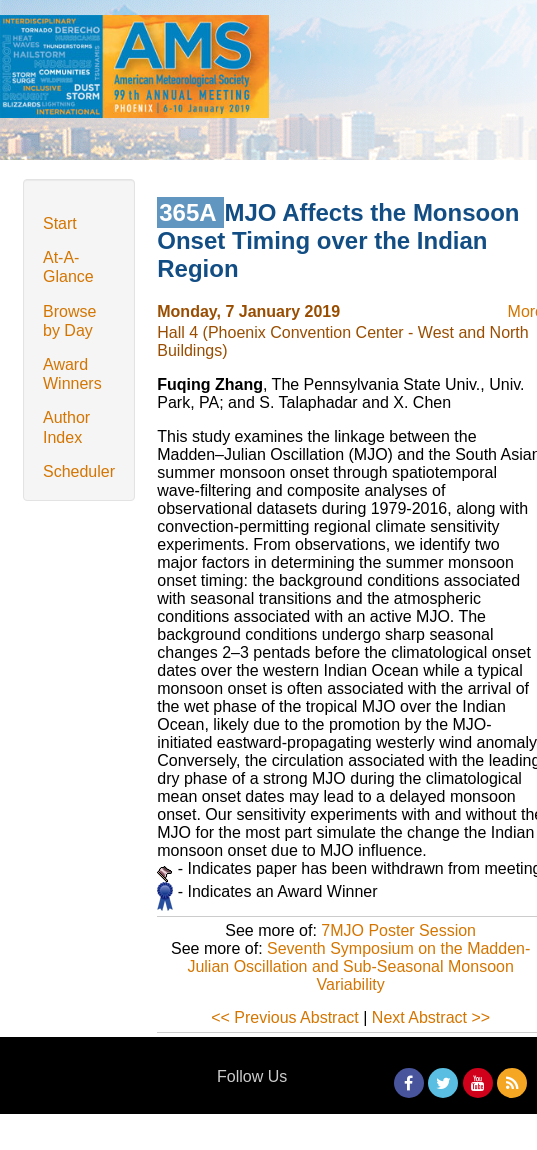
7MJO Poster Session (398, 930)
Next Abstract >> (431, 1017)
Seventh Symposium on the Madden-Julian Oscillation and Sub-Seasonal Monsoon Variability (358, 966)
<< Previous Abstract (285, 1017)
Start (60, 223)
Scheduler (79, 471)
